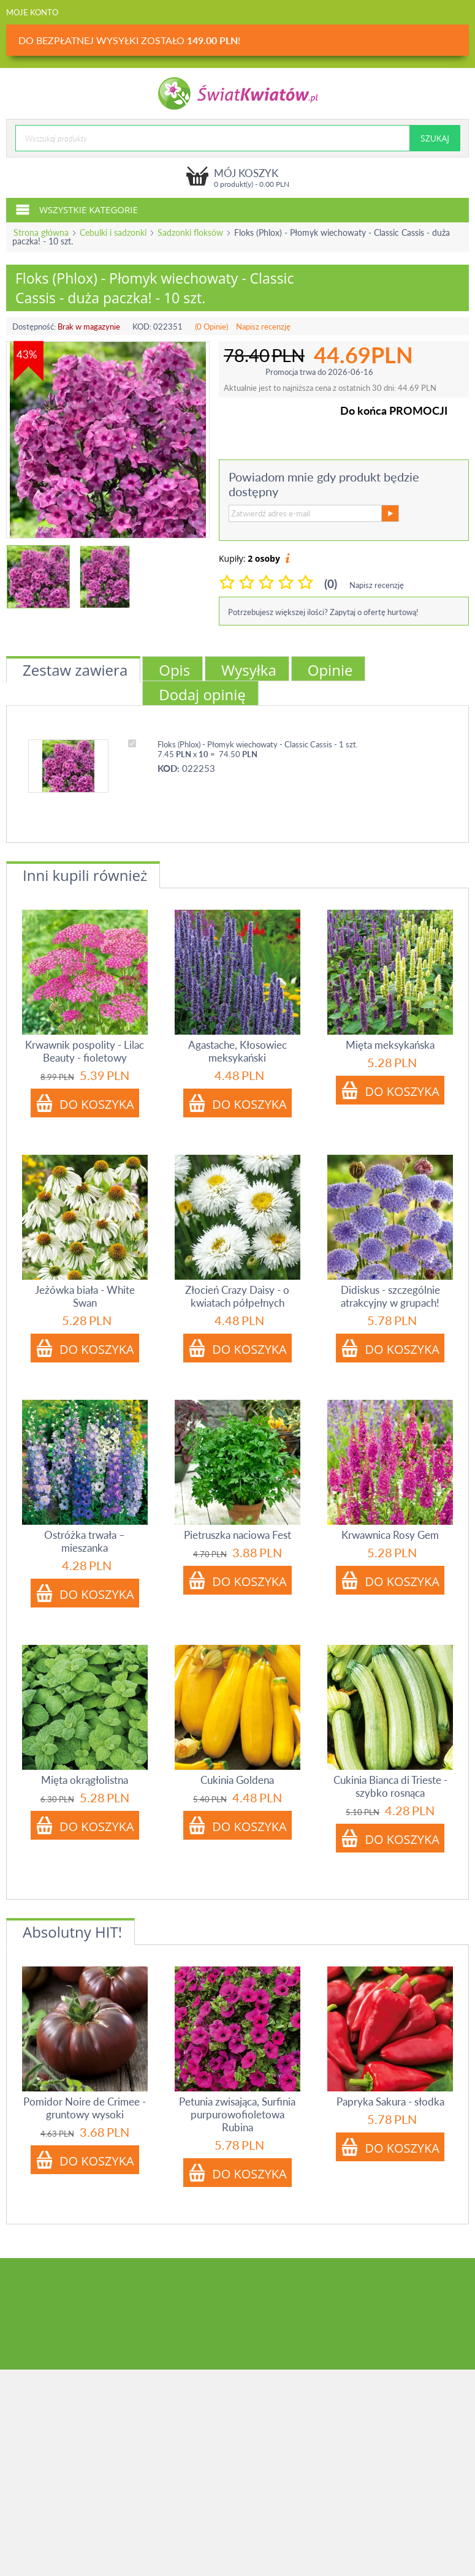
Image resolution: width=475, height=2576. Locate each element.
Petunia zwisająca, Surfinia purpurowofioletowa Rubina (237, 2114)
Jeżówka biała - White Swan (85, 1296)
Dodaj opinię (202, 694)
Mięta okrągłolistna (84, 1779)
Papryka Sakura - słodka (390, 2101)
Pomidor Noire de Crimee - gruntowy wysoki (84, 2108)
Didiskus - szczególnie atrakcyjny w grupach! (390, 1296)
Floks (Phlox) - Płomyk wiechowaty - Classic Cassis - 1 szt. (258, 744)
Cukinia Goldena (237, 1779)
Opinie (330, 670)
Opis (174, 670)
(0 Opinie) (211, 326)
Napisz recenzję (263, 326)
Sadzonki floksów (190, 232)
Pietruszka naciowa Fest (237, 1534)
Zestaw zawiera (75, 670)
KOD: (141, 326)
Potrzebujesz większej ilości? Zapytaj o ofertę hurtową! (323, 612)
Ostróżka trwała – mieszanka (84, 1541)
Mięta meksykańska (390, 1044)
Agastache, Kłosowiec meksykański (237, 1051)
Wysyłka (248, 670)
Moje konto (32, 12)
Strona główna (41, 232)
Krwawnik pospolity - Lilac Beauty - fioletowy (84, 1051)
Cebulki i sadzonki (113, 232)
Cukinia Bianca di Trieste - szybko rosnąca (390, 1786)
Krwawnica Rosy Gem (390, 1534)
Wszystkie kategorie (76, 209)
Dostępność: (34, 326)
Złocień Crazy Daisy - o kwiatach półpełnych (237, 1296)
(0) (330, 583)
